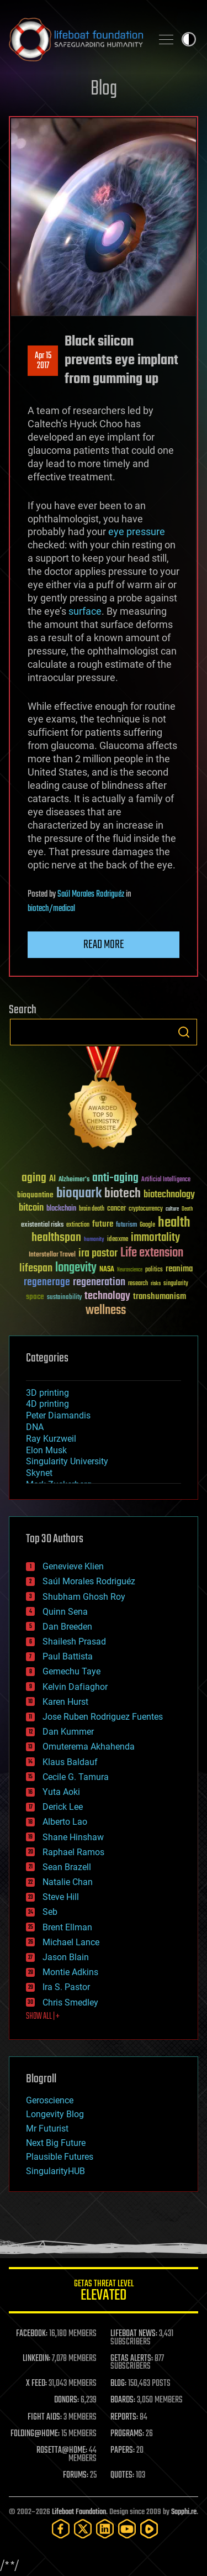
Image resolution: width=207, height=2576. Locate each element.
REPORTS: (124, 2417)
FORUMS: (75, 2475)
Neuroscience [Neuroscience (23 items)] (129, 1271)
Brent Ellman (67, 1927)
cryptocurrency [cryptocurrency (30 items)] (146, 1209)
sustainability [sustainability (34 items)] (64, 1298)
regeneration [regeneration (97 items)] (99, 1282)
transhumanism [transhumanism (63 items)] (159, 1296)
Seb (50, 1912)
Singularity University (67, 1461)
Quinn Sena (65, 1611)
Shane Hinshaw (73, 1837)
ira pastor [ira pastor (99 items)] (98, 1253)
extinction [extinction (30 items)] (77, 1225)
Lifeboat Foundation (79, 2512)
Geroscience (49, 2100)
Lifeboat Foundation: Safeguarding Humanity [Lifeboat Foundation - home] (76, 39)
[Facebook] (61, 2528)
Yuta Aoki (61, 1792)
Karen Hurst (65, 1702)
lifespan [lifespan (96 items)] (35, 1268)
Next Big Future (56, 2143)
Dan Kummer (68, 1731)
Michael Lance (71, 1942)
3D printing (47, 1393)
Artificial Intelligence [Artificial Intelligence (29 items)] (165, 1180)
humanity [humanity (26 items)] (94, 1240)
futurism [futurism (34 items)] (126, 1225)
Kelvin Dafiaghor (75, 1687)
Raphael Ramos (73, 1852)
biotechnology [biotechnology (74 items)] (169, 1195)
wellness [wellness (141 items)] (106, 1310)
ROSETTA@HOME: (61, 2450)
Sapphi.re (184, 2512)
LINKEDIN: (36, 2359)
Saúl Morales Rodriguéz (90, 894)
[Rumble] (149, 2528)
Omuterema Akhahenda (89, 1746)
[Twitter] (83, 2528)
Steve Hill (61, 1897)
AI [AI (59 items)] (52, 1179)
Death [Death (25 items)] (187, 1209)
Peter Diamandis (58, 1415)
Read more (103, 944)
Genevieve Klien (73, 1566)
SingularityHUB (55, 2171)
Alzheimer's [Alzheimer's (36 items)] (74, 1180)
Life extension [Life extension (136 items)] (151, 1253)
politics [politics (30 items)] (154, 1270)
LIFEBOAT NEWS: (133, 2334)
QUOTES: (122, 2475)
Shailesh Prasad (74, 1641)
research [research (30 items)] (138, 1283)
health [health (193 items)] (174, 1223)
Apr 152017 (43, 361)
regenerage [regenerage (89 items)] (47, 1282)
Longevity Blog (55, 2114)
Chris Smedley (70, 2002)
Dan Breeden (67, 1626)
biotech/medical (51, 909)
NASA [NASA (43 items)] (106, 1269)
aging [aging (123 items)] (34, 1178)
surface (85, 611)
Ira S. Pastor (66, 1987)
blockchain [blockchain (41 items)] (61, 1209)
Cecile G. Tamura (76, 1777)
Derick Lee (63, 1807)
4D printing (47, 1404)
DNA (35, 1427)
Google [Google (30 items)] (147, 1225)
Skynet (39, 1473)
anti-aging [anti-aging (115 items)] (115, 1178)
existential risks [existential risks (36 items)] (42, 1225)
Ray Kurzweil (51, 1438)
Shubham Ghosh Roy (84, 1596)
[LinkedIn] (105, 2528)
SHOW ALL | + (43, 2016)
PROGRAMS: (127, 2434)
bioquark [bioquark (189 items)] (79, 1194)
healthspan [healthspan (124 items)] (56, 1238)
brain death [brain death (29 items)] (91, 1209)
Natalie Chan (68, 1882)
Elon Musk (46, 1450)
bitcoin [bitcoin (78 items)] (31, 1208)
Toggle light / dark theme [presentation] (189, 39)
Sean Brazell (67, 1867)
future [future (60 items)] (102, 1224)
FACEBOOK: (31, 2334)
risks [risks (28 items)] (156, 1283)
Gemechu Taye (71, 1671)
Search (184, 1032)
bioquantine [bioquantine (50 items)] (35, 1195)
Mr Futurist (47, 2128)
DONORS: (66, 2400)
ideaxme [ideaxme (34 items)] (117, 1240)
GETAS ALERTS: (131, 2359)
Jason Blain (66, 1957)
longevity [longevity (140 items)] (76, 1268)
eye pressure (136, 531)
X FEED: (36, 2383)
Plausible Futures (59, 2156)
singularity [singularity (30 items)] (175, 1283)
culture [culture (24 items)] (172, 1209)
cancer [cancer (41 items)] (116, 1209)
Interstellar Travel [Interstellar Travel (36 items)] (52, 1255)
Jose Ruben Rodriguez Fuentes (103, 1716)
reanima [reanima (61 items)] (179, 1269)
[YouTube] (127, 2528)
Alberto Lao (65, 1821)
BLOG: (118, 2383)
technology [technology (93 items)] (107, 1296)
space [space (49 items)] (35, 1296)
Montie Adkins (70, 1972)
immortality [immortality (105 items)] (155, 1237)
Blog (104, 89)
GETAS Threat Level (103, 2292)
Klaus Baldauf (70, 1762)
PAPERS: (122, 2450)
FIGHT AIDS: (45, 2417)
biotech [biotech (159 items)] (122, 1193)
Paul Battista (68, 1656)
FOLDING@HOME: (35, 2434)
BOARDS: (122, 2400)
